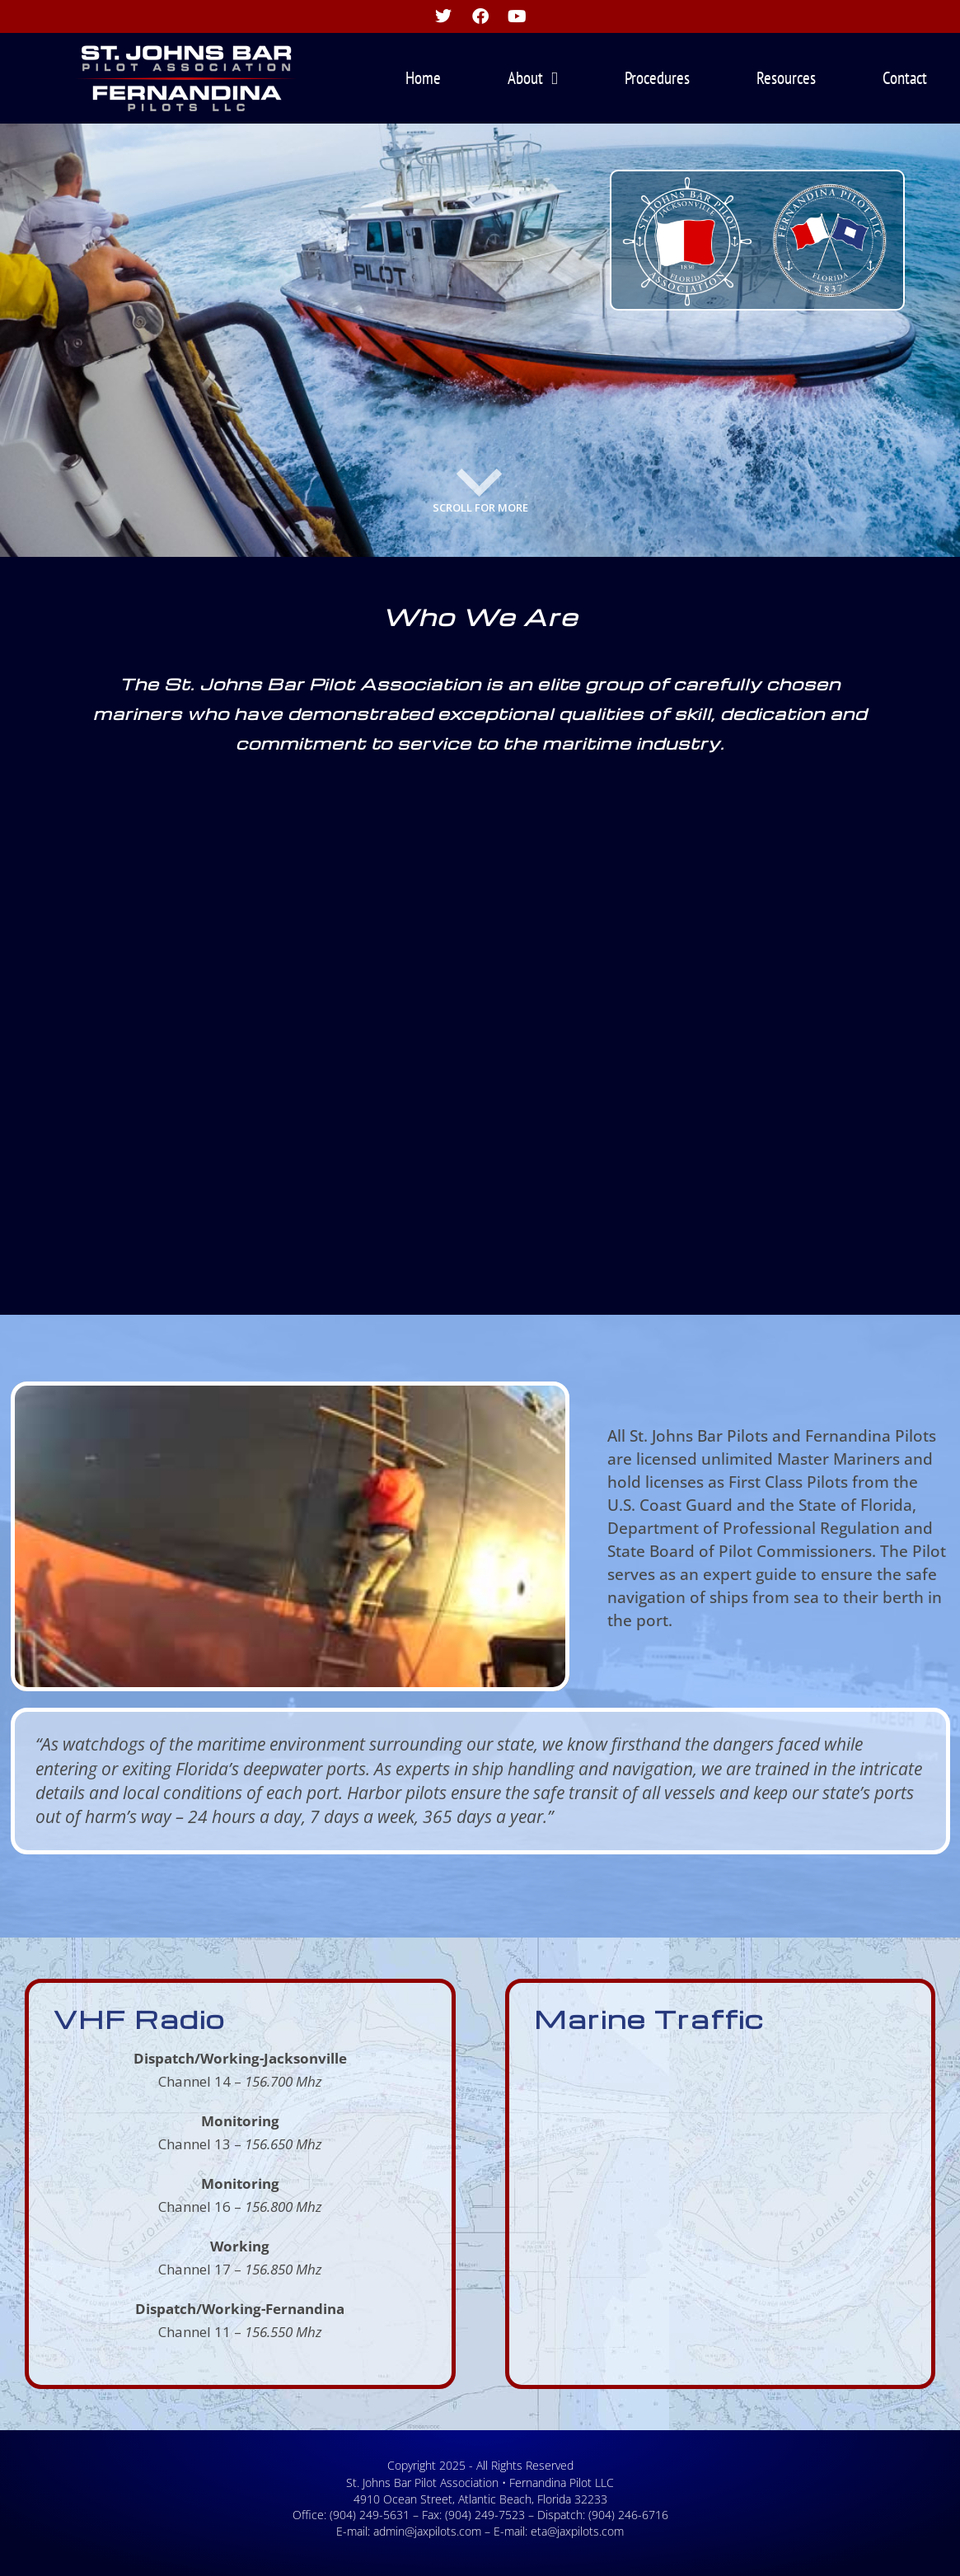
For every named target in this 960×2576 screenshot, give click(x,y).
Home (423, 78)
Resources (786, 78)
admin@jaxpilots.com (427, 2531)
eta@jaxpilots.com (577, 2531)
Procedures (657, 78)
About (533, 79)
